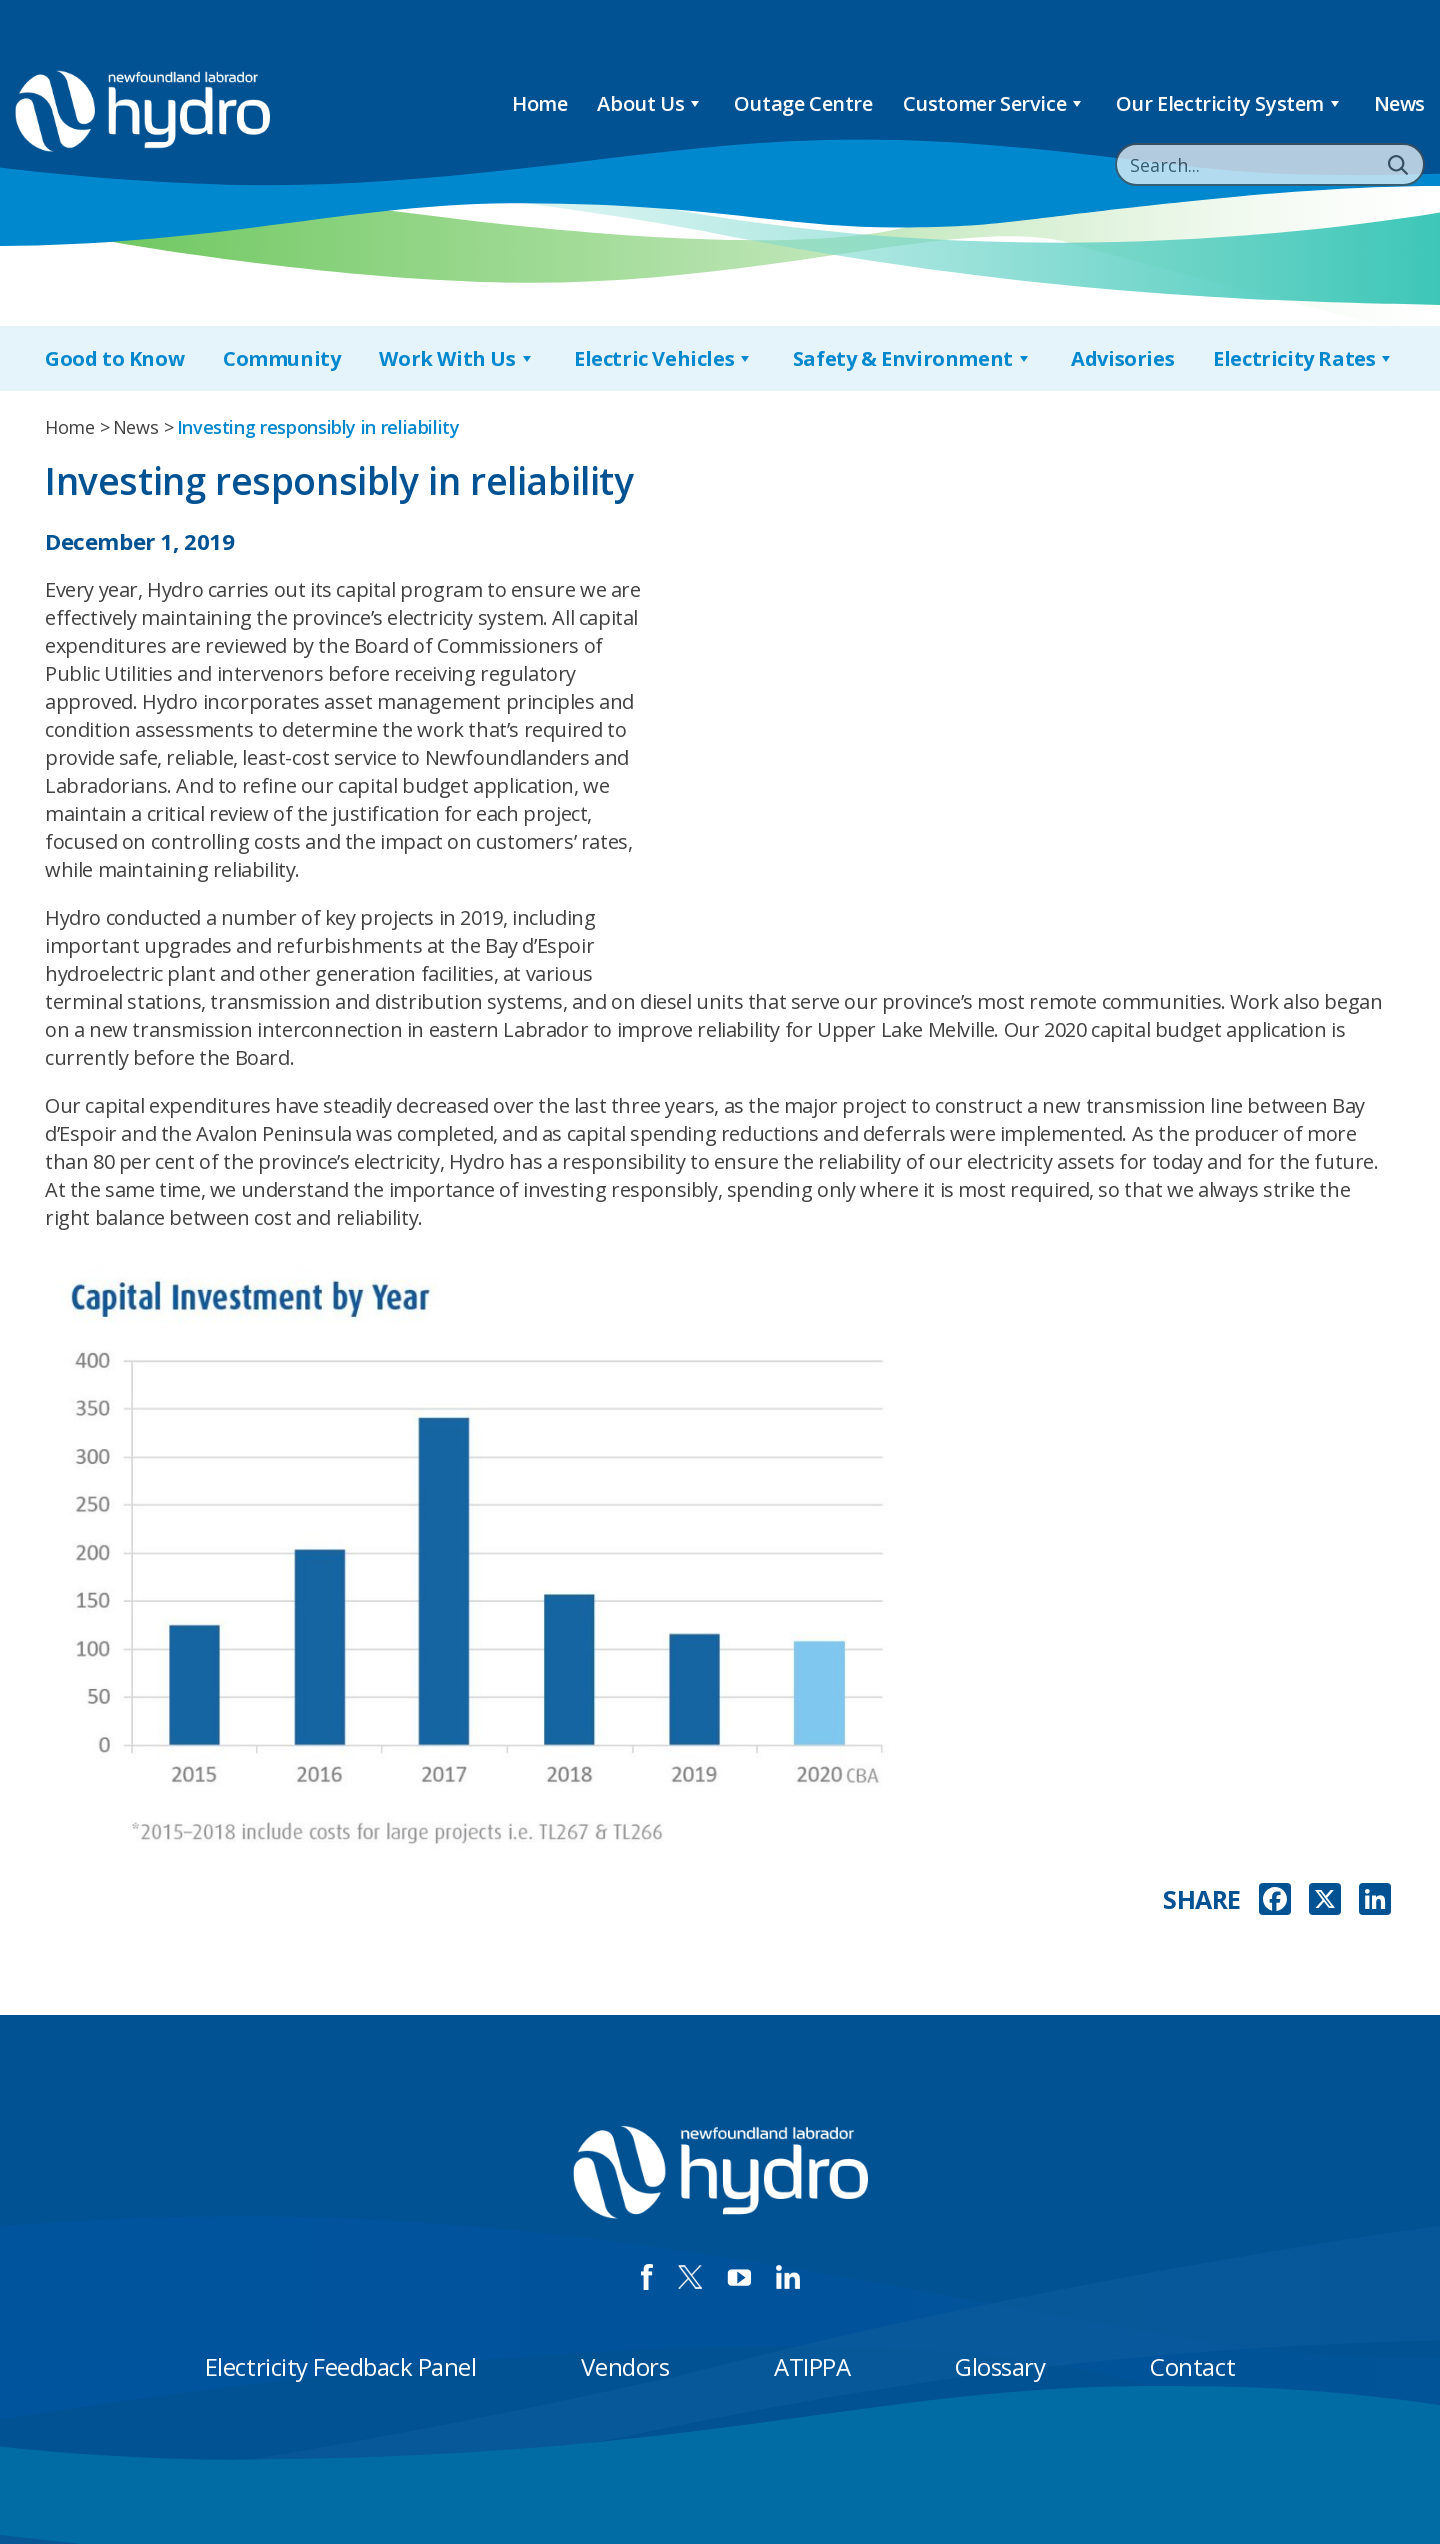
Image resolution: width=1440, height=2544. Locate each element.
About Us (650, 103)
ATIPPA (812, 2366)
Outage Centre (803, 103)
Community (281, 358)
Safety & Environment (913, 358)
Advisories (1122, 358)
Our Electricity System (1230, 103)
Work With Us (457, 358)
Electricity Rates (1304, 358)
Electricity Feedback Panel (341, 2366)
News (1399, 103)
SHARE (1202, 1899)
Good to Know (114, 358)
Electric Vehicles (664, 358)
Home (539, 103)
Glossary (1000, 2366)
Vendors (625, 2366)
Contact (1192, 2366)
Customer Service (994, 103)
